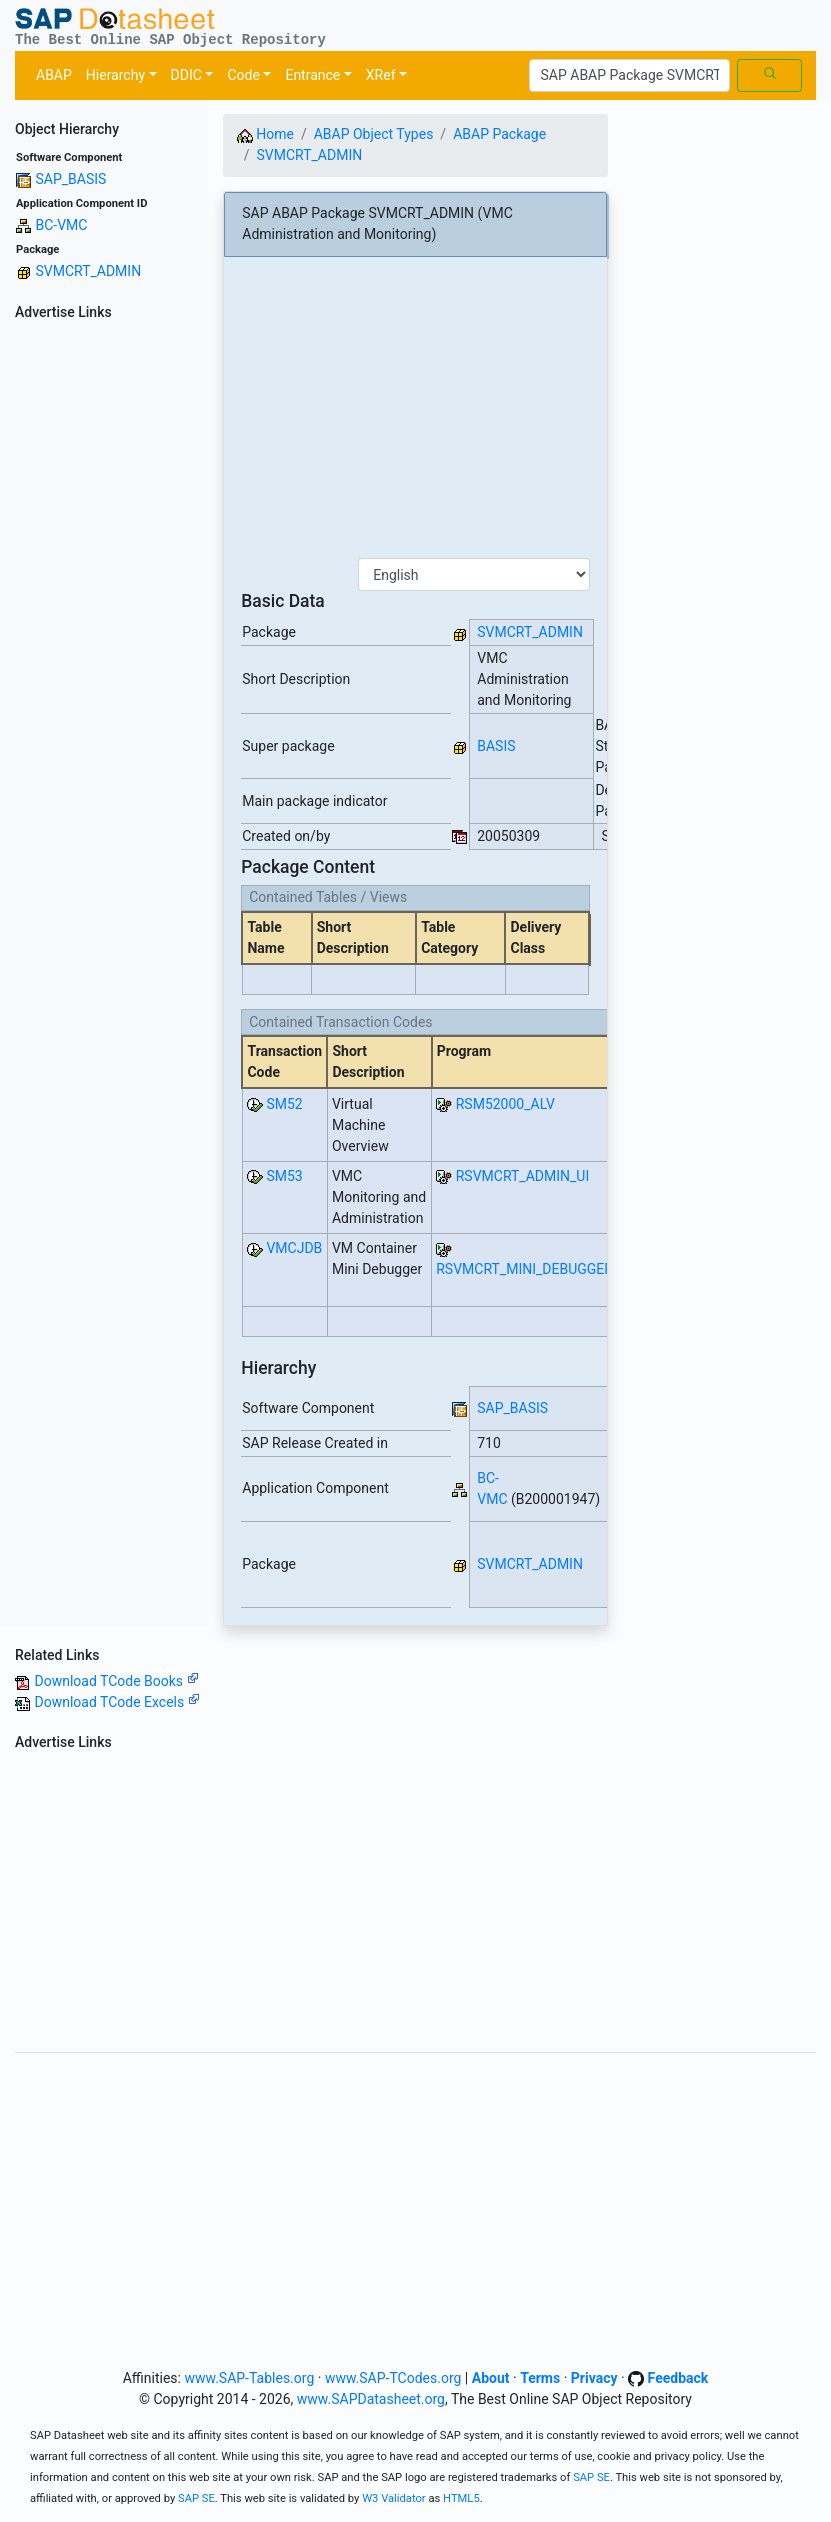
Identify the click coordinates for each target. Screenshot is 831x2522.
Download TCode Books (116, 1681)
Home (265, 134)
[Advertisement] (104, 627)
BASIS (496, 746)
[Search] (629, 76)
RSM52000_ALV (505, 1104)
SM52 (284, 1104)
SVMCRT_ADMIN (88, 271)
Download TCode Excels (116, 1702)
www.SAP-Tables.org (249, 2378)
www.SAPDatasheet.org (371, 2399)
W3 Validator (394, 2498)
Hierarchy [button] (115, 75)
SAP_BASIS (70, 179)
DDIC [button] (186, 75)
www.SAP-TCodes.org (393, 2378)
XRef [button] (381, 75)
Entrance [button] (312, 75)
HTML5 (461, 2498)
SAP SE (591, 2477)
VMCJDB (294, 1248)
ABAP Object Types (374, 134)
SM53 (284, 1176)
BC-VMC (61, 225)
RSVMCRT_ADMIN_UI (522, 1176)
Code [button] (243, 75)
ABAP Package (499, 134)
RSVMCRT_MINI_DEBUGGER (524, 1269)
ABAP (54, 75)
